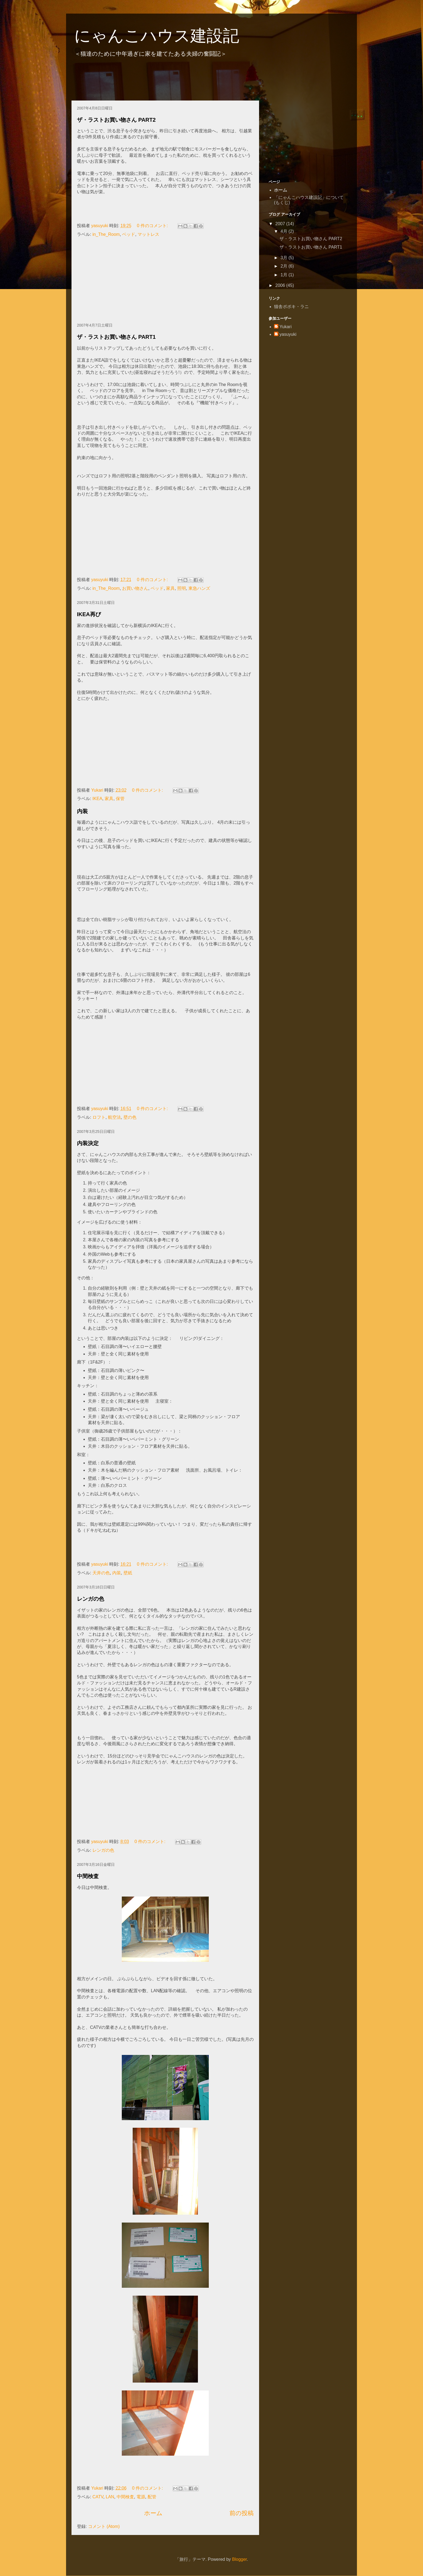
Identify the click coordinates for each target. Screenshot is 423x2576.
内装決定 (88, 1143)
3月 (284, 257)
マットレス (148, 234)
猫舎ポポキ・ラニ (291, 306)
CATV (97, 2496)
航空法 (114, 1117)
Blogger (239, 2559)
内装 (82, 811)
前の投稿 (241, 2513)
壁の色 (129, 1117)
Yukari (285, 326)
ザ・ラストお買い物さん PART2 (116, 120)
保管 (120, 798)
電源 (140, 2496)
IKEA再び (89, 614)
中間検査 (88, 1876)
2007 (280, 223)
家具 (170, 588)
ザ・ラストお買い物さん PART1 (116, 337)
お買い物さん (135, 588)
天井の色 (101, 1573)
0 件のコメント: (153, 225)
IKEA (97, 798)
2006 (280, 285)
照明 (181, 588)
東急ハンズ (199, 588)
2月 (284, 266)
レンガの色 (90, 1599)
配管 (152, 2496)
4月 (284, 231)
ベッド (128, 234)
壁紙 (127, 1573)
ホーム (153, 2513)
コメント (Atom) (104, 2526)
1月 (284, 274)
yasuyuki (287, 334)
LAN (110, 2496)
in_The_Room (106, 234)
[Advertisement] (170, 81)
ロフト (98, 1117)
